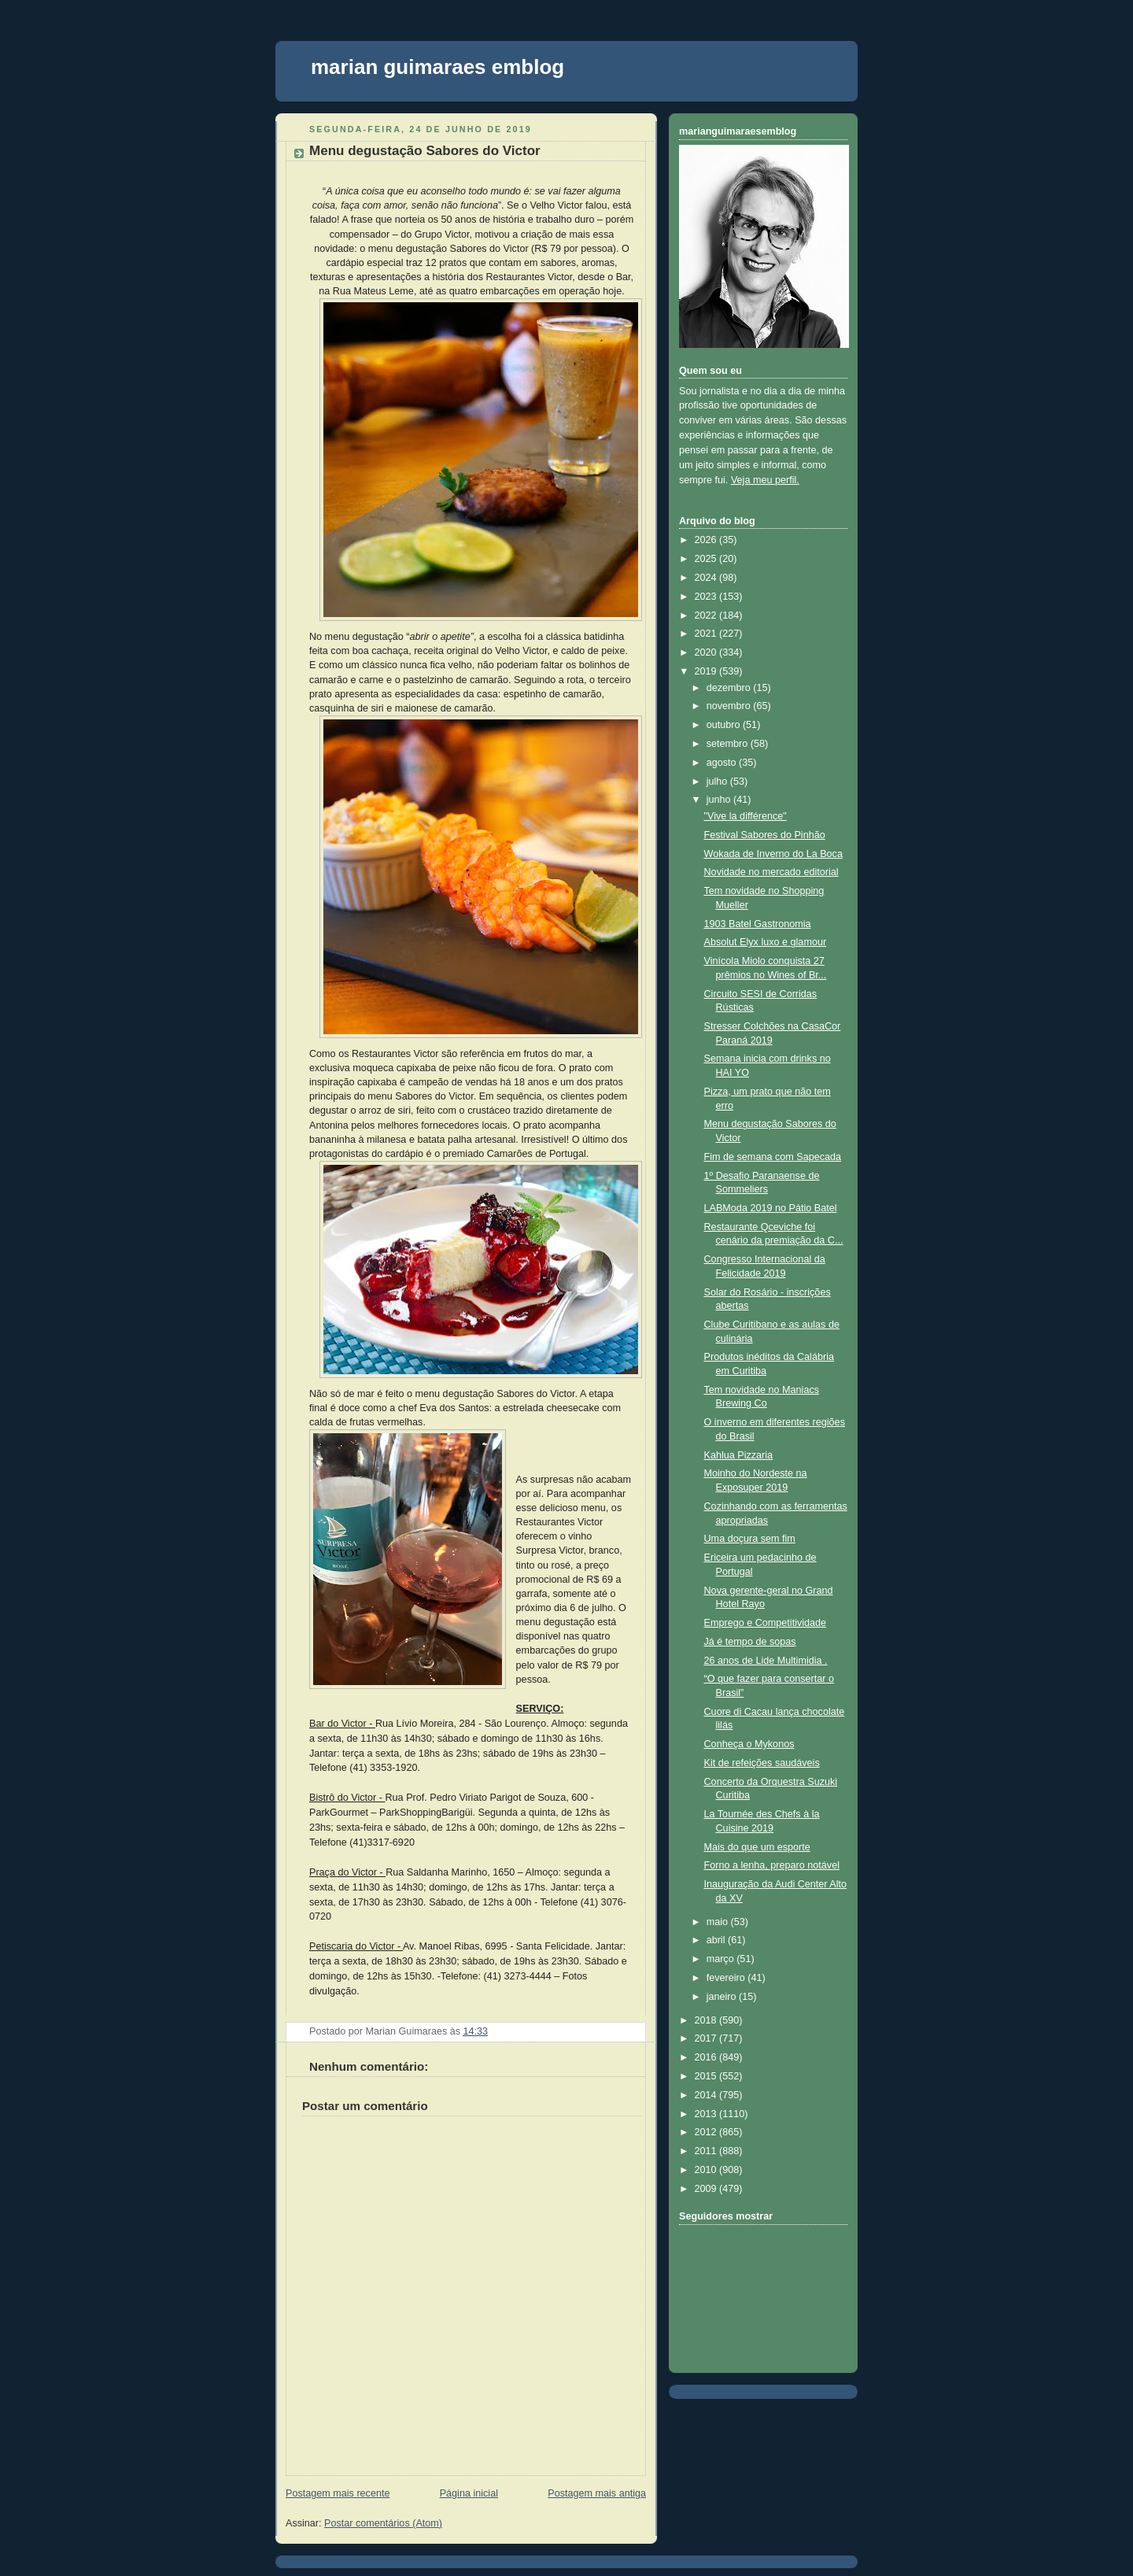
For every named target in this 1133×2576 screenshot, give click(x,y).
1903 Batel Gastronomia (757, 924)
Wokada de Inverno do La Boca (773, 853)
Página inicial (469, 2493)
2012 (707, 2132)
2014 (707, 2095)
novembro (730, 705)
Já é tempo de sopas (750, 1641)
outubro (725, 724)
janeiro (723, 1996)
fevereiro (727, 1977)
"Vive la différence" (745, 816)
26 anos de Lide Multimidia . (766, 1660)
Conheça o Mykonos (749, 1744)
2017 (707, 2038)
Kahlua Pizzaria (738, 1455)
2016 (707, 2057)
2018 (707, 2020)
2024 (707, 577)
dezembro (730, 687)
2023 (707, 596)
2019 (707, 671)
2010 (707, 2169)
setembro (729, 743)
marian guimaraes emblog (437, 67)
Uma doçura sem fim (749, 1538)
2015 (707, 2076)
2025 (707, 558)
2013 (707, 2114)
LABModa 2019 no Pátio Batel (770, 1208)
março (722, 1958)
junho (720, 799)
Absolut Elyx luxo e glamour (765, 942)
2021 (707, 633)
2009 (707, 2188)
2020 (707, 652)
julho (718, 781)
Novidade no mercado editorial (771, 872)
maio (719, 1921)
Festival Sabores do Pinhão (764, 835)
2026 (707, 539)
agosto (723, 762)
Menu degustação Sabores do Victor (425, 150)
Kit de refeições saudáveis (762, 1762)
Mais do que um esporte (757, 1847)
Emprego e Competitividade (765, 1622)
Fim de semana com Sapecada (773, 1156)
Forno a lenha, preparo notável (772, 1865)
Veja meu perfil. (765, 480)
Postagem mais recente (337, 2493)
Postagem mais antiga (597, 2493)
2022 (707, 615)
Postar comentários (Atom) (383, 2523)
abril (717, 1940)
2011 (707, 2151)
